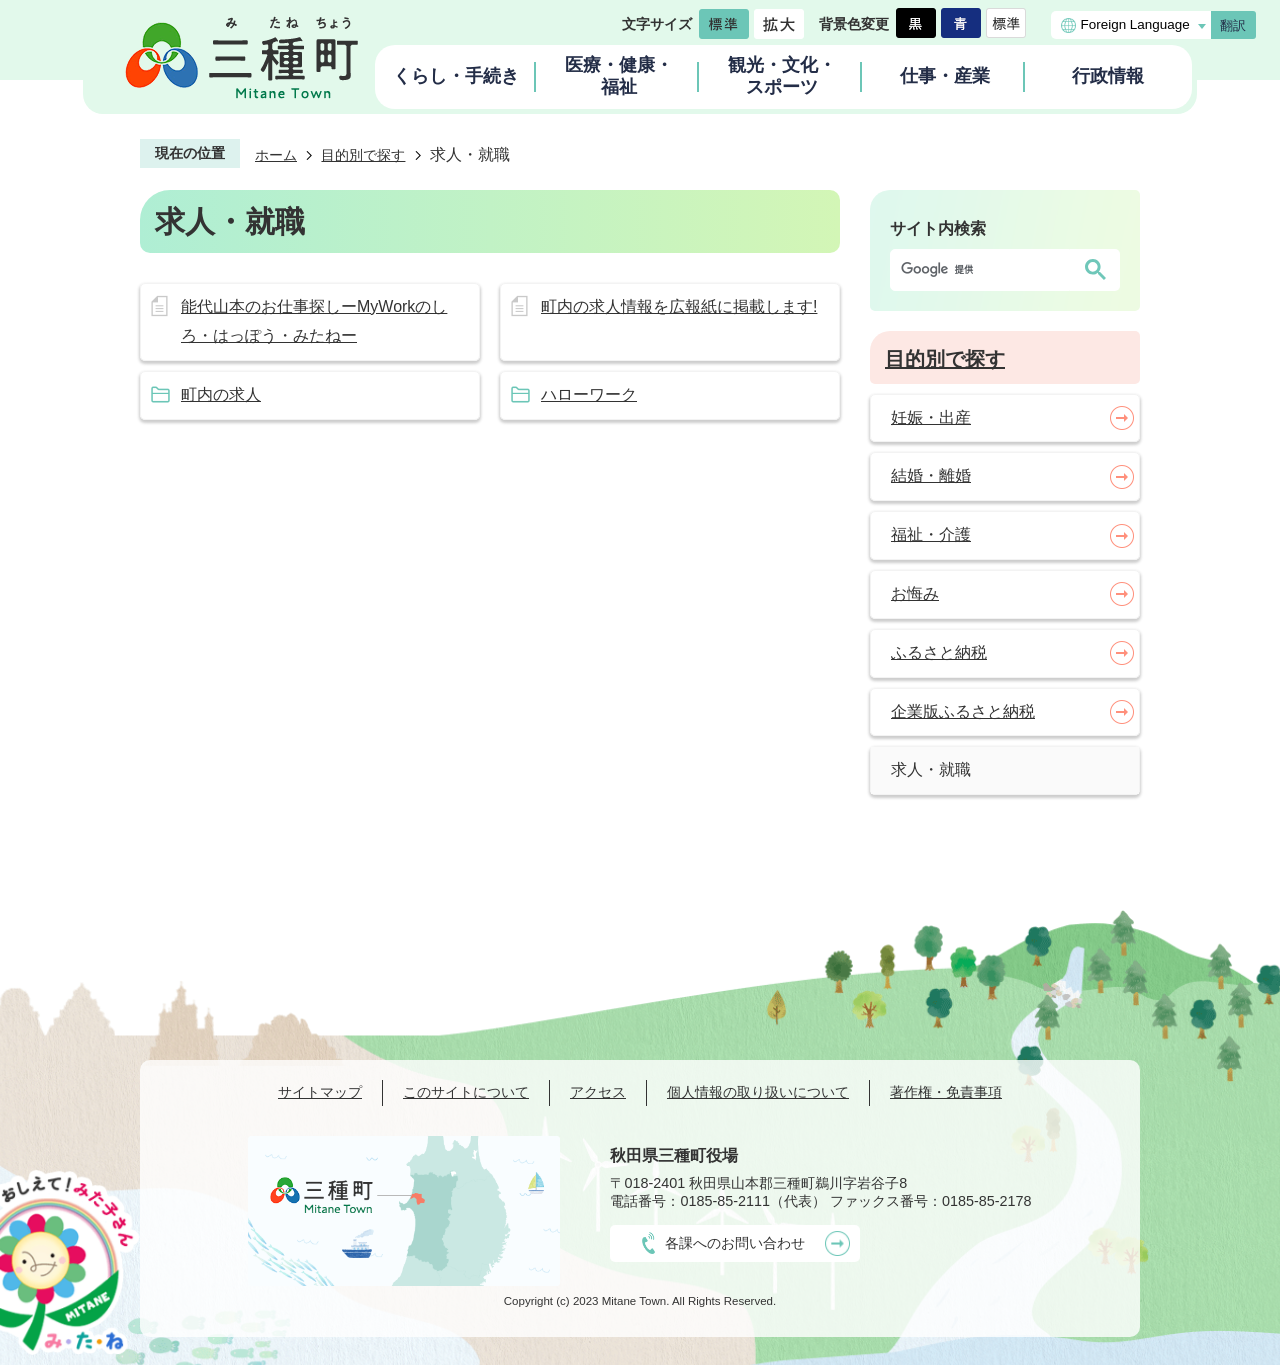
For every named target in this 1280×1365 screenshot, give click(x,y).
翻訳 (1233, 25)
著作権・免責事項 (946, 1092)
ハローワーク (589, 394)
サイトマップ (320, 1092)
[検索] (985, 270)
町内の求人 (221, 394)
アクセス (598, 1092)
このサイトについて (466, 1092)
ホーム (276, 155)
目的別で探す (363, 155)
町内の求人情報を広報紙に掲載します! (679, 306)
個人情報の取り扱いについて (758, 1092)
